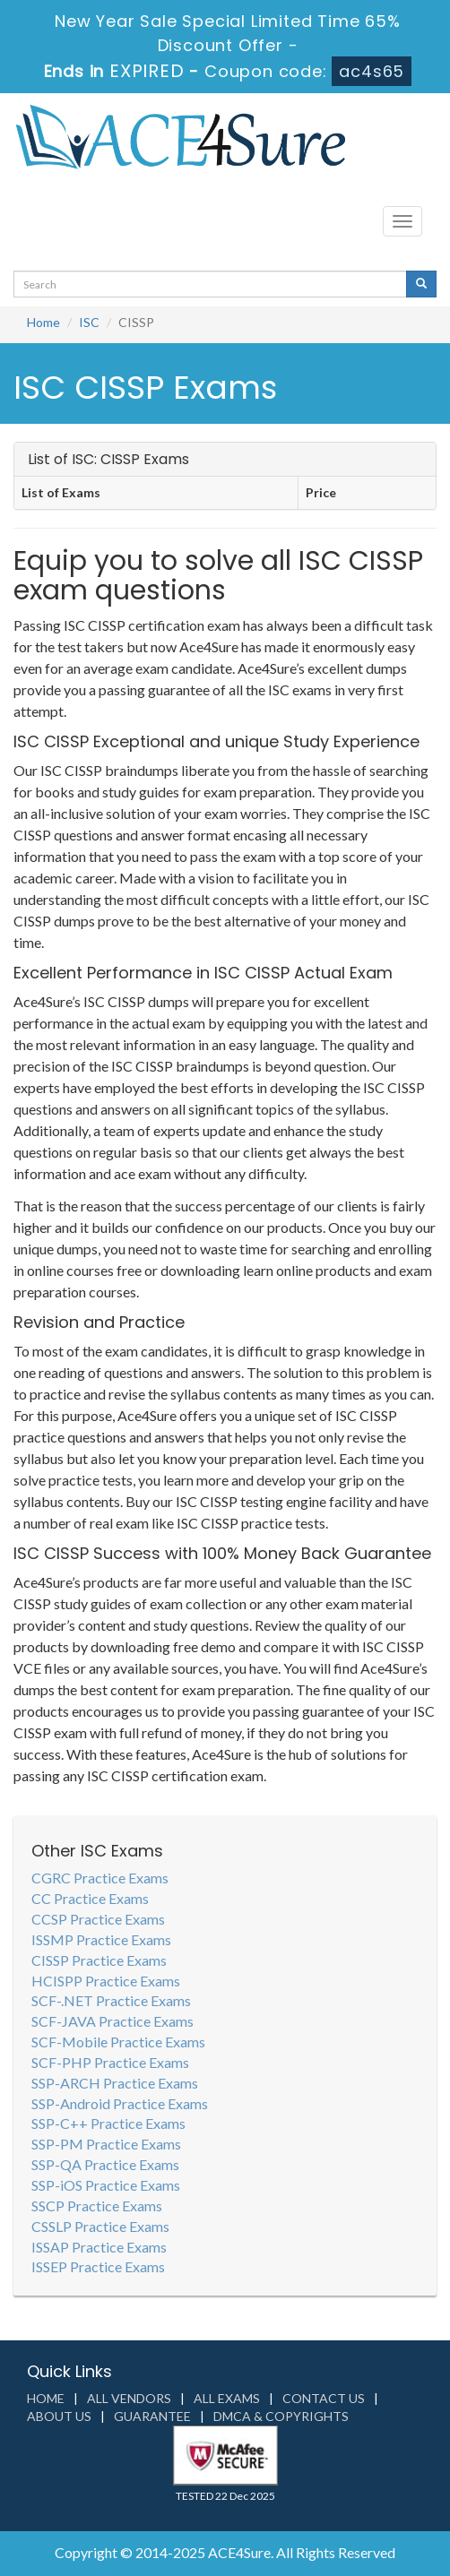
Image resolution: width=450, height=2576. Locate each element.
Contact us (323, 2398)
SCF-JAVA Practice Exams (112, 2020)
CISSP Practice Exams (99, 1960)
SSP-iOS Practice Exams (105, 2184)
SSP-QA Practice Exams (105, 2164)
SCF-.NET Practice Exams (111, 2000)
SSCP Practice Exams (96, 2205)
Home (43, 322)
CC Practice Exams (90, 1898)
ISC (89, 322)
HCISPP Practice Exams (105, 1980)
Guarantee (152, 2416)
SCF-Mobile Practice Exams (118, 2041)
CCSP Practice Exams (98, 1918)
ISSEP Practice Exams (98, 2266)
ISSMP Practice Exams (101, 1939)
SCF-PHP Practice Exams (110, 2062)
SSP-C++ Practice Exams (108, 2123)
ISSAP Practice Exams (99, 2246)
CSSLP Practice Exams (100, 2226)
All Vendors (129, 2398)
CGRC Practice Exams (100, 1877)
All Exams (227, 2398)
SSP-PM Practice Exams (106, 2143)
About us (59, 2416)
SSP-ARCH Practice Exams (114, 2082)
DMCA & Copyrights (281, 2416)
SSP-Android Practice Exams (119, 2103)
